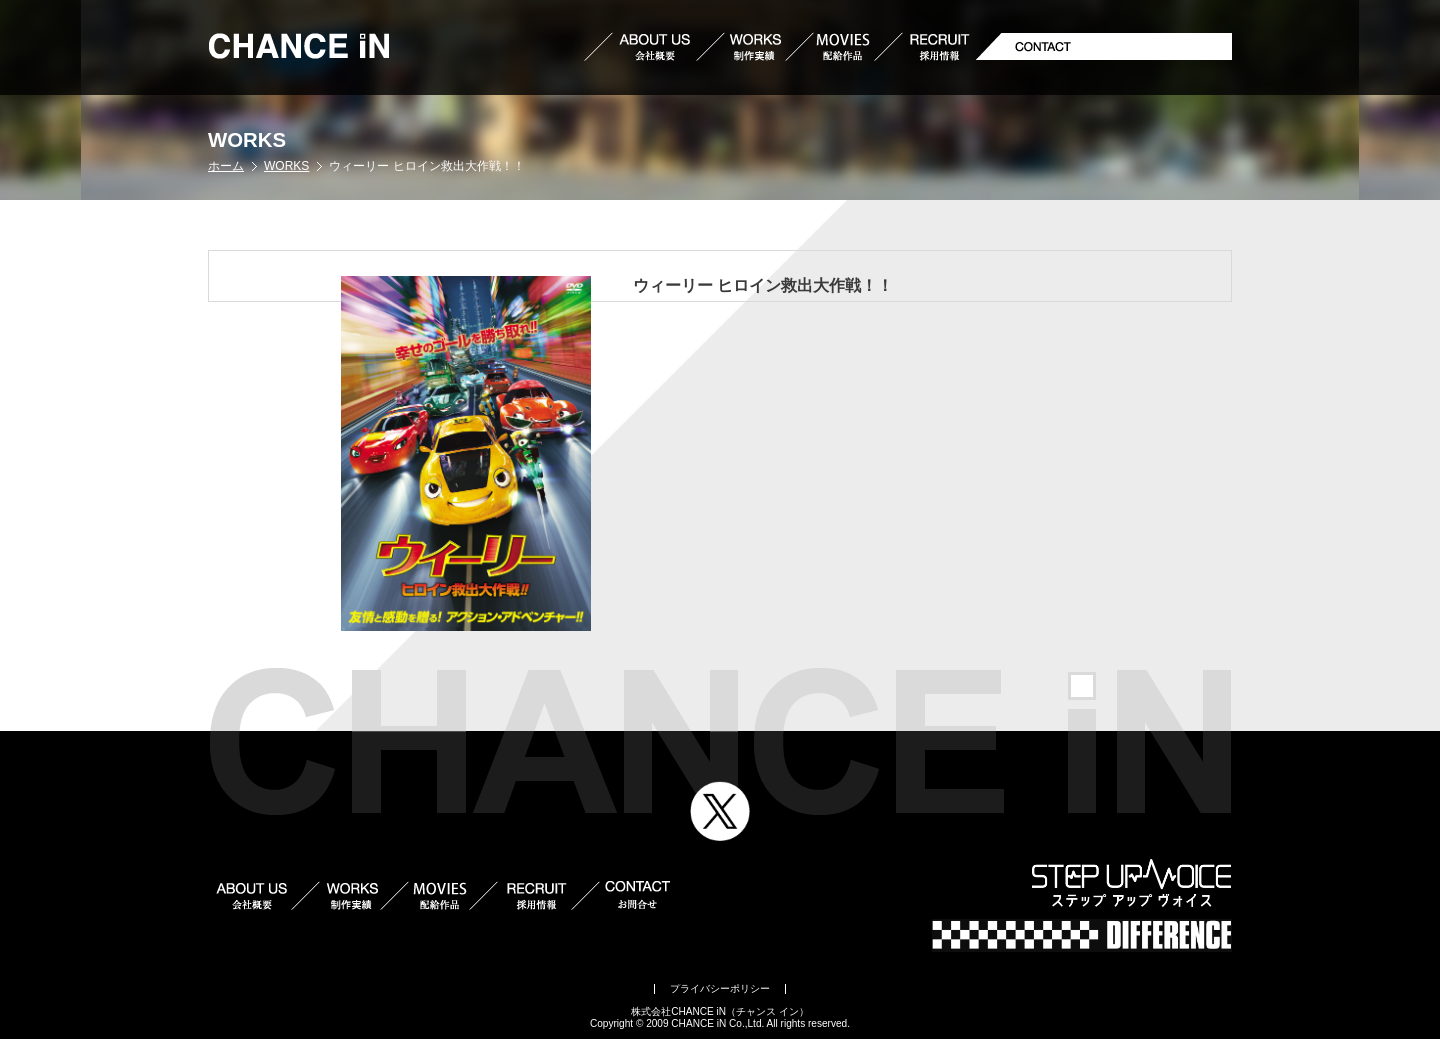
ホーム (226, 166)
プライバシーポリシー (720, 988)
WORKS (286, 166)
